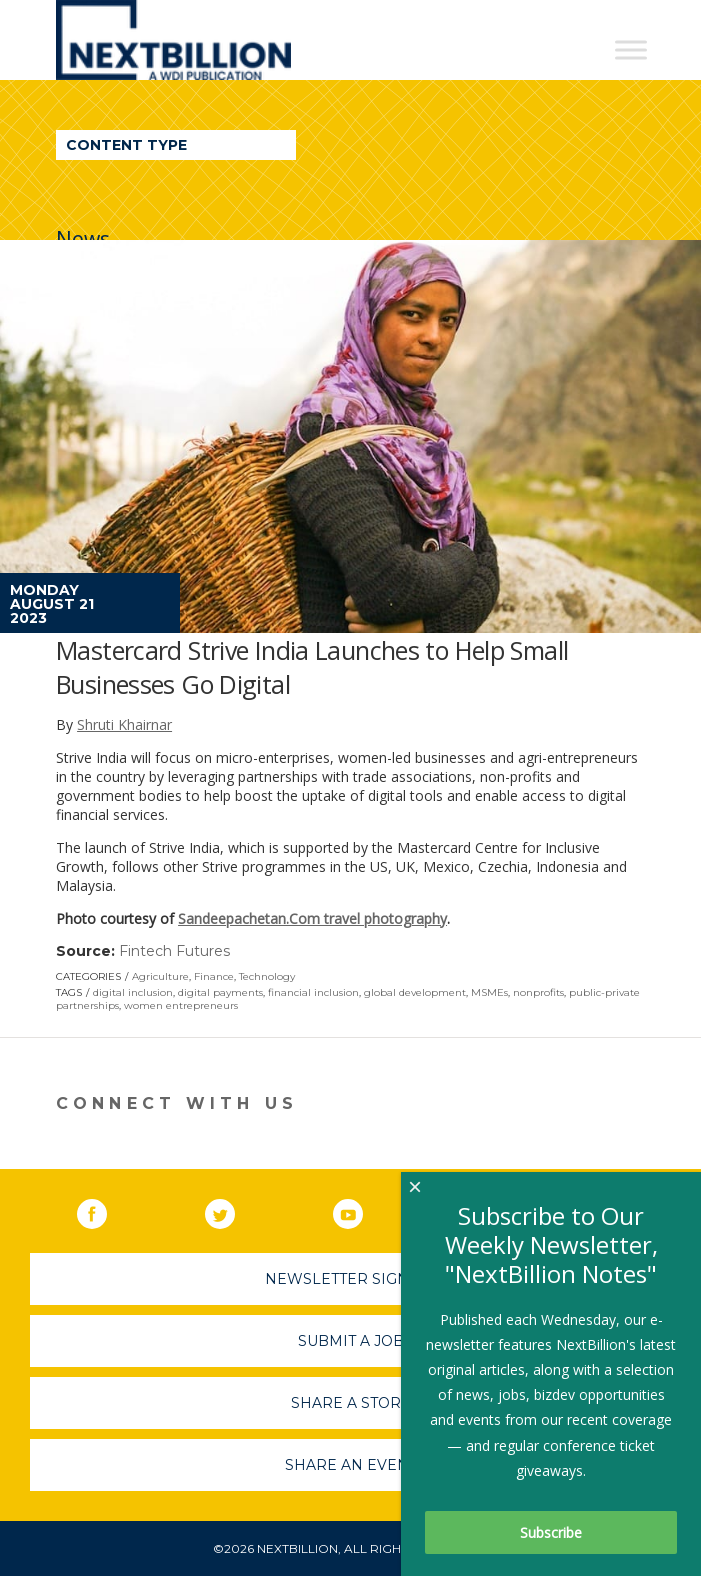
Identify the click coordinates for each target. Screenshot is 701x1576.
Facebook (106, 1210)
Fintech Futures (174, 951)
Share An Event (351, 1465)
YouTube (362, 1210)
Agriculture (160, 976)
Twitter (234, 1210)
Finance (214, 976)
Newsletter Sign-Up (350, 1279)
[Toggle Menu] (631, 49)
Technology (267, 976)
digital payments (220, 992)
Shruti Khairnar (124, 724)
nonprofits (538, 992)
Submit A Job (351, 1341)
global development (415, 992)
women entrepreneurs (181, 1005)
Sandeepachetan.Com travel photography (312, 918)
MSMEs (489, 992)
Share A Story (350, 1403)
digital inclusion (133, 992)
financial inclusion (313, 992)
